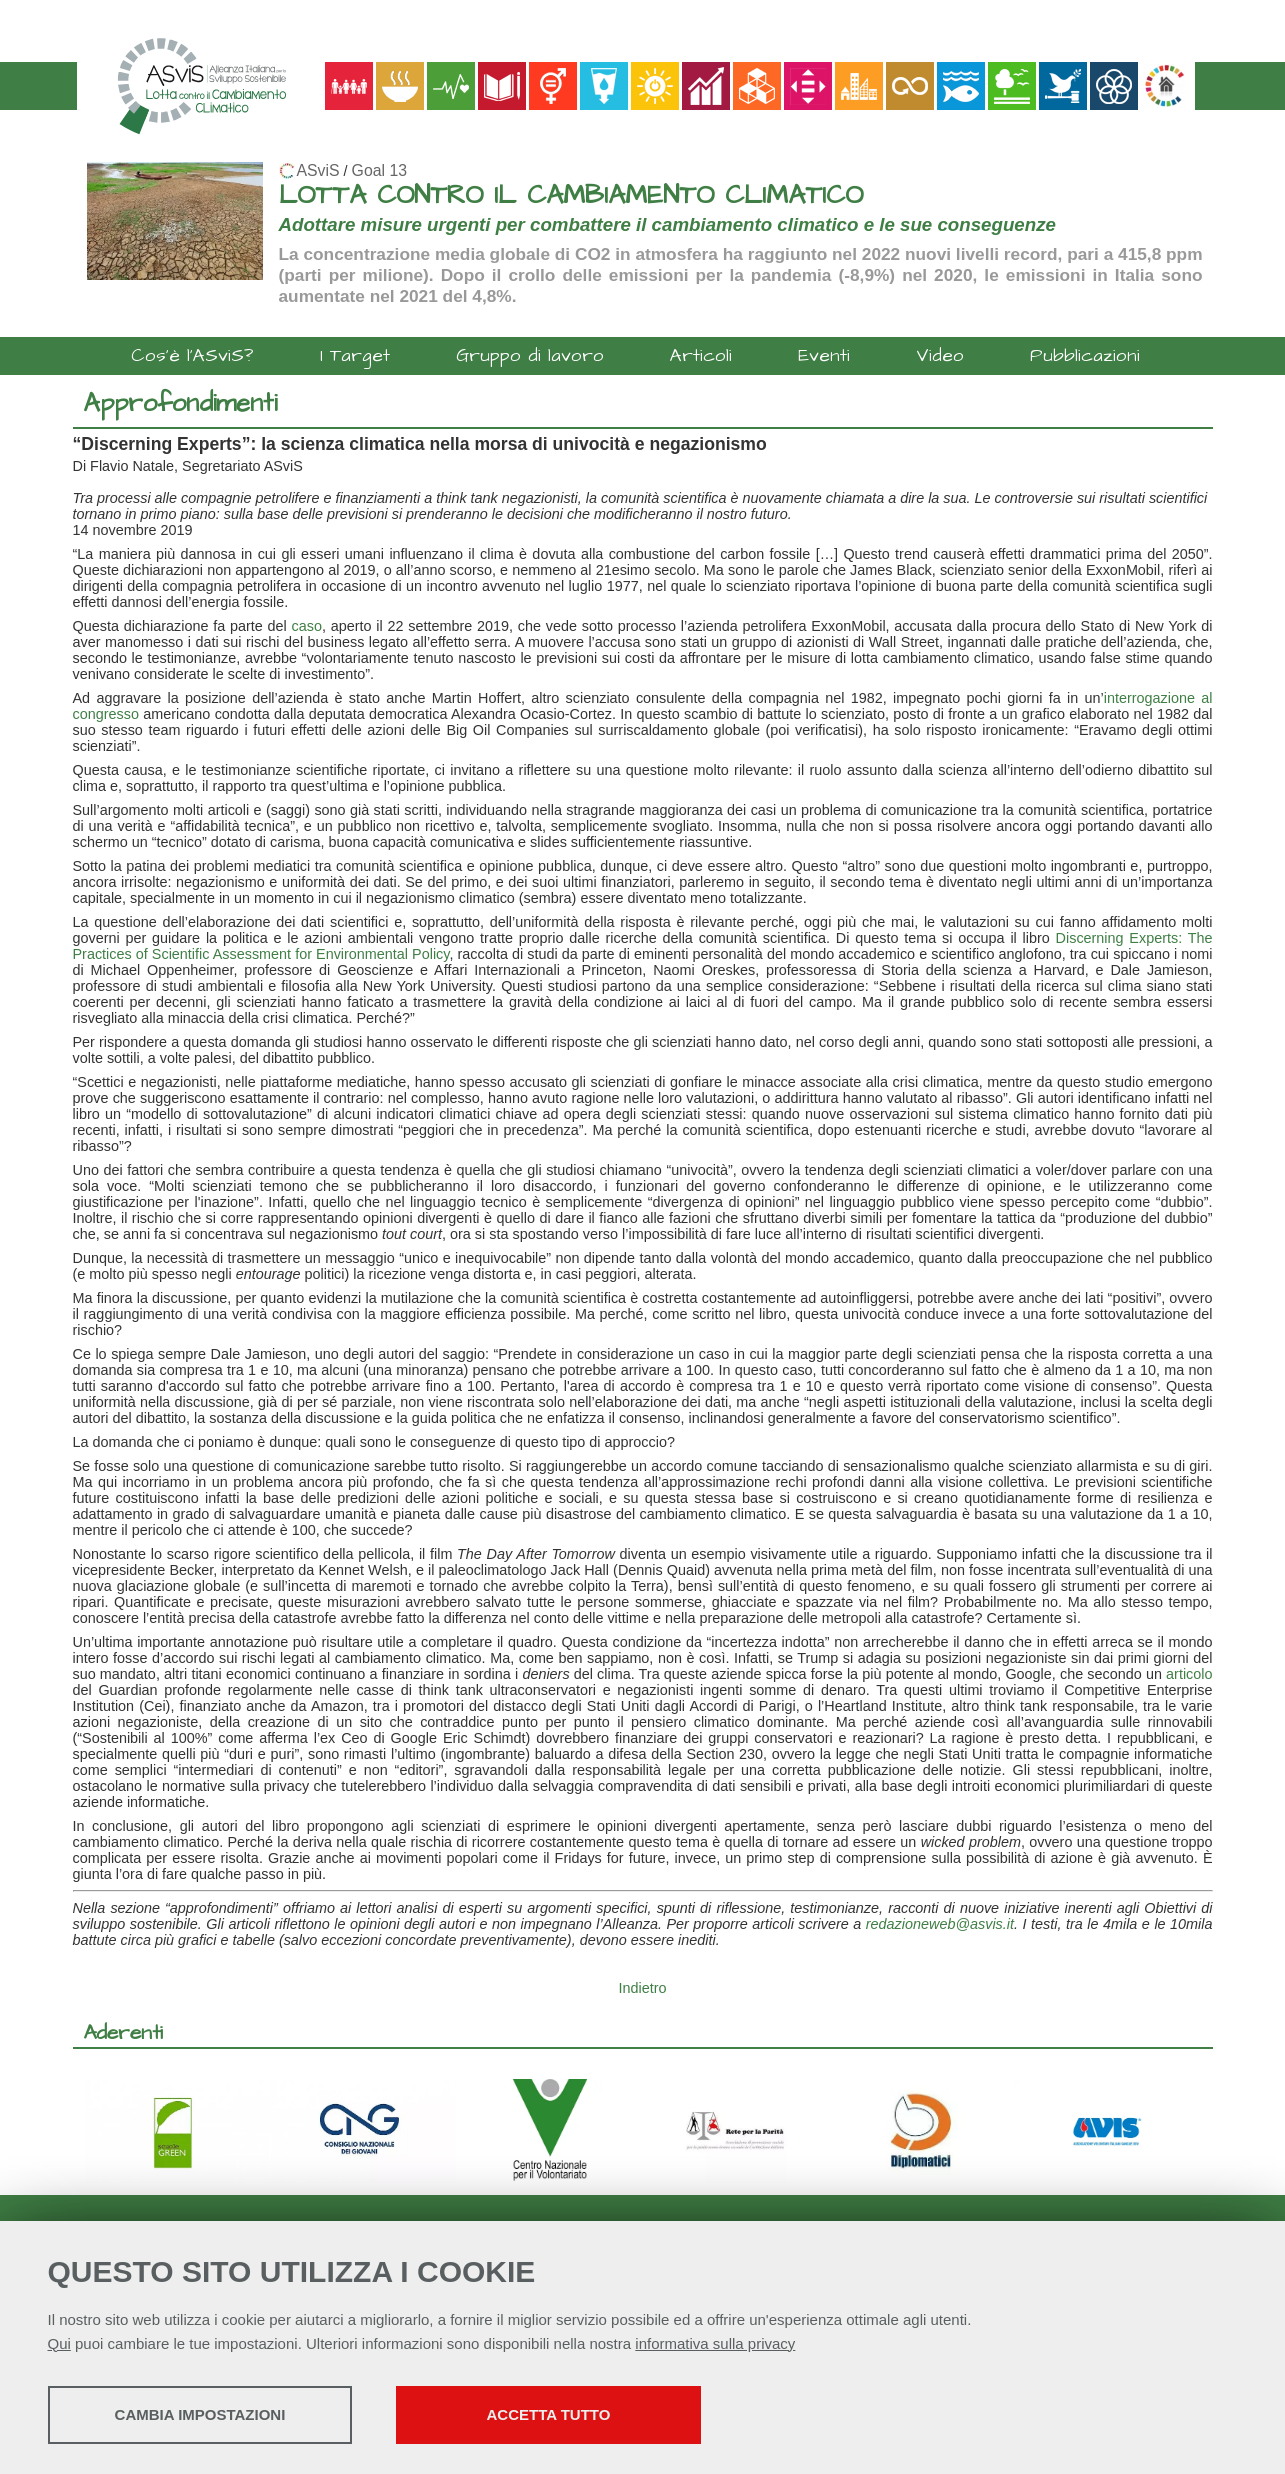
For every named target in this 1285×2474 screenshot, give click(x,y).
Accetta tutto (565, 2414)
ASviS (318, 170)
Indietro (643, 1988)
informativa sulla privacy (715, 2343)
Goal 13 (379, 170)
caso (307, 626)
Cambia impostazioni (205, 2414)
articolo (1189, 1674)
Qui (59, 2343)
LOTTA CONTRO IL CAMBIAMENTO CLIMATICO (571, 195)
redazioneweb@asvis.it (940, 1924)
